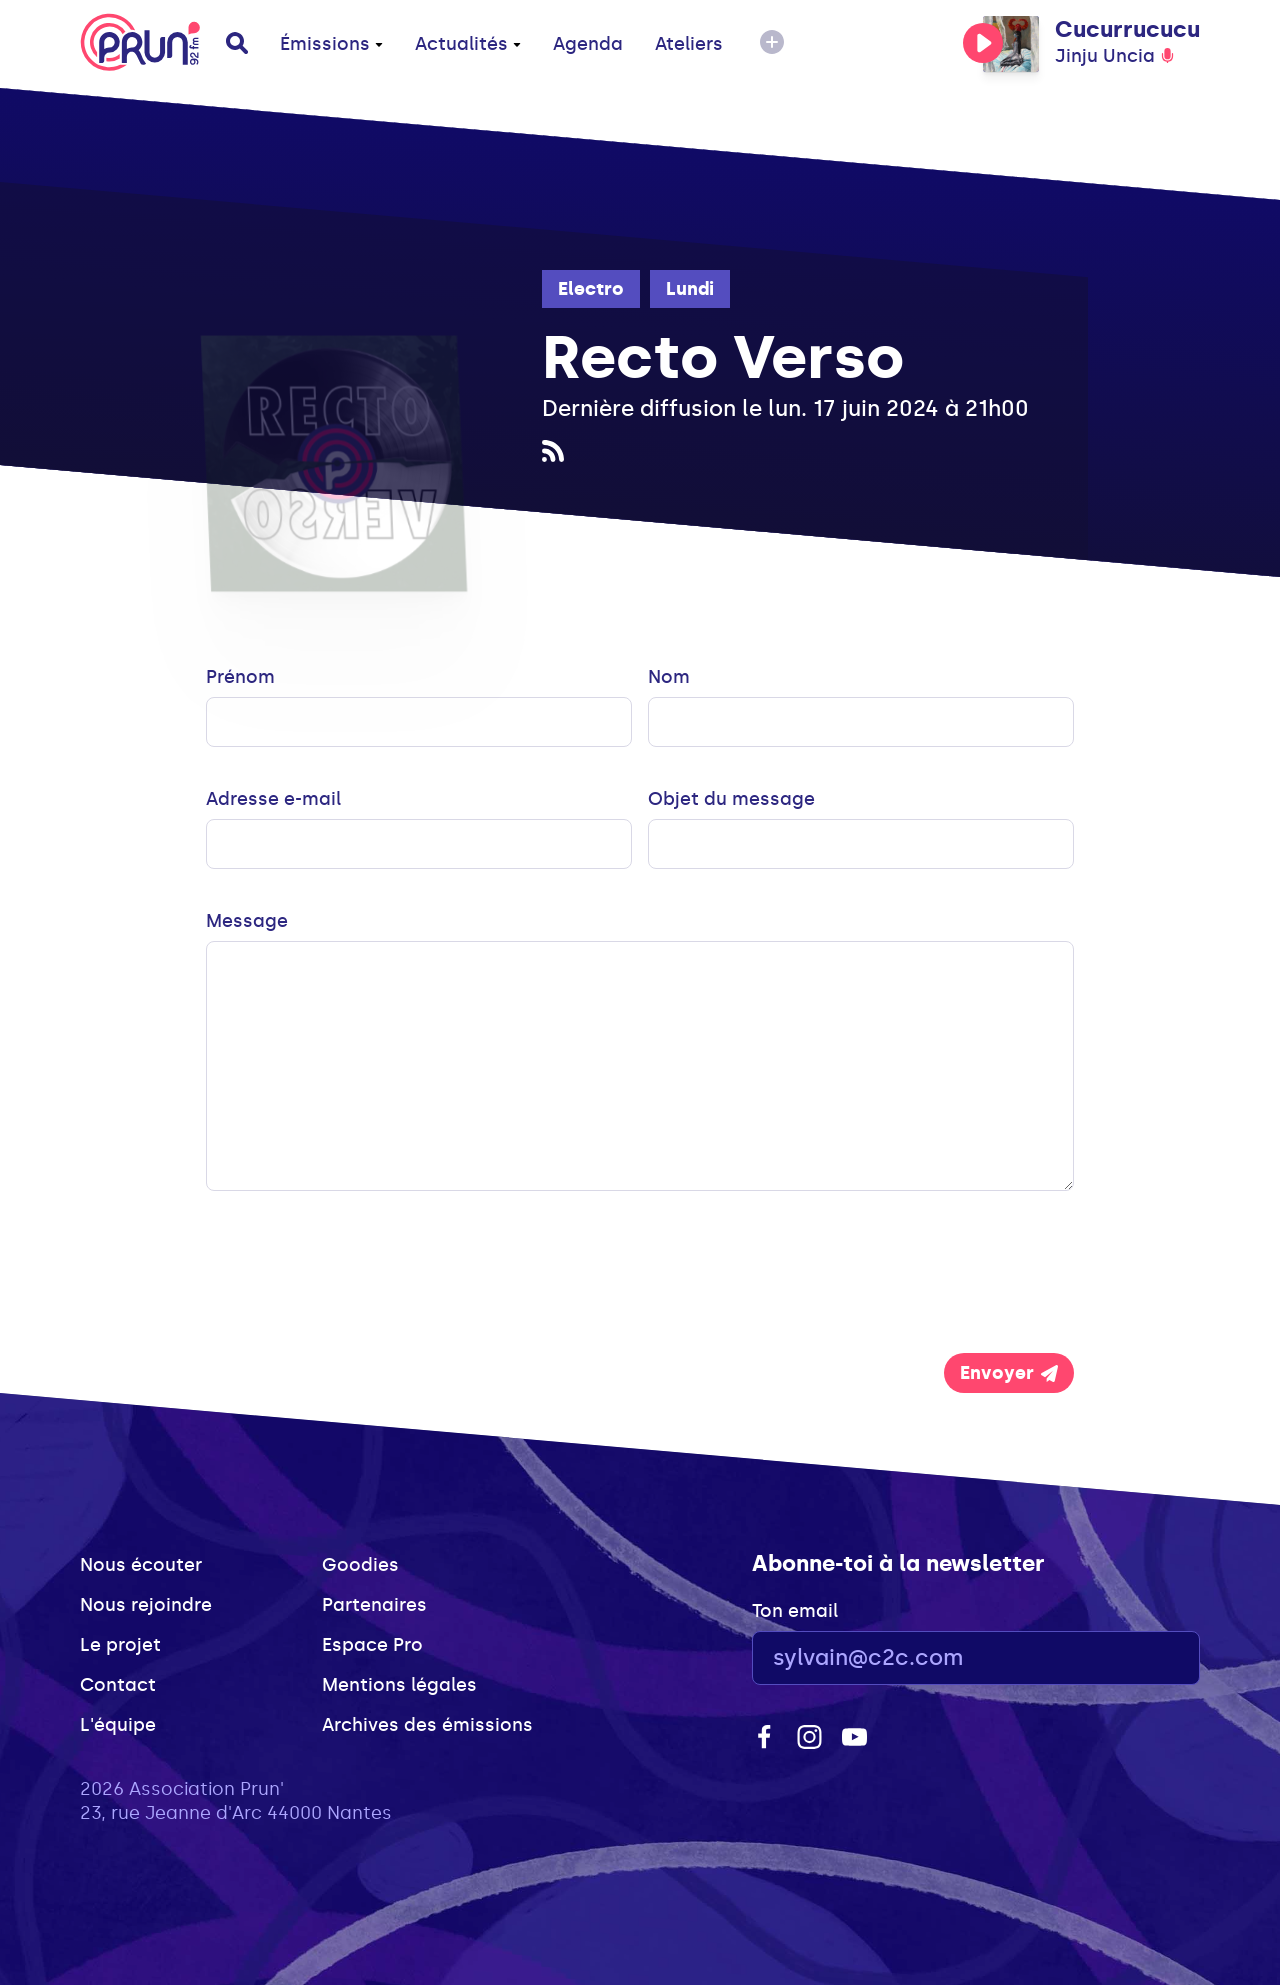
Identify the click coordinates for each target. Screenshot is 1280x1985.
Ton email (795, 1611)
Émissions (331, 44)
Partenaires (374, 1605)
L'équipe (118, 1725)
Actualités (468, 44)
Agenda (588, 44)
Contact (118, 1685)
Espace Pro (372, 1645)
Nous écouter (141, 1565)
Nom (669, 677)
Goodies (360, 1565)
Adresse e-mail (273, 799)
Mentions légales (399, 1685)
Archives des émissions (427, 1725)
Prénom (240, 677)
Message (247, 921)
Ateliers (689, 44)
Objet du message (731, 799)
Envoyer (1009, 1373)
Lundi (690, 289)
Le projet (120, 1645)
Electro (591, 289)
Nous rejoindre (146, 1605)
